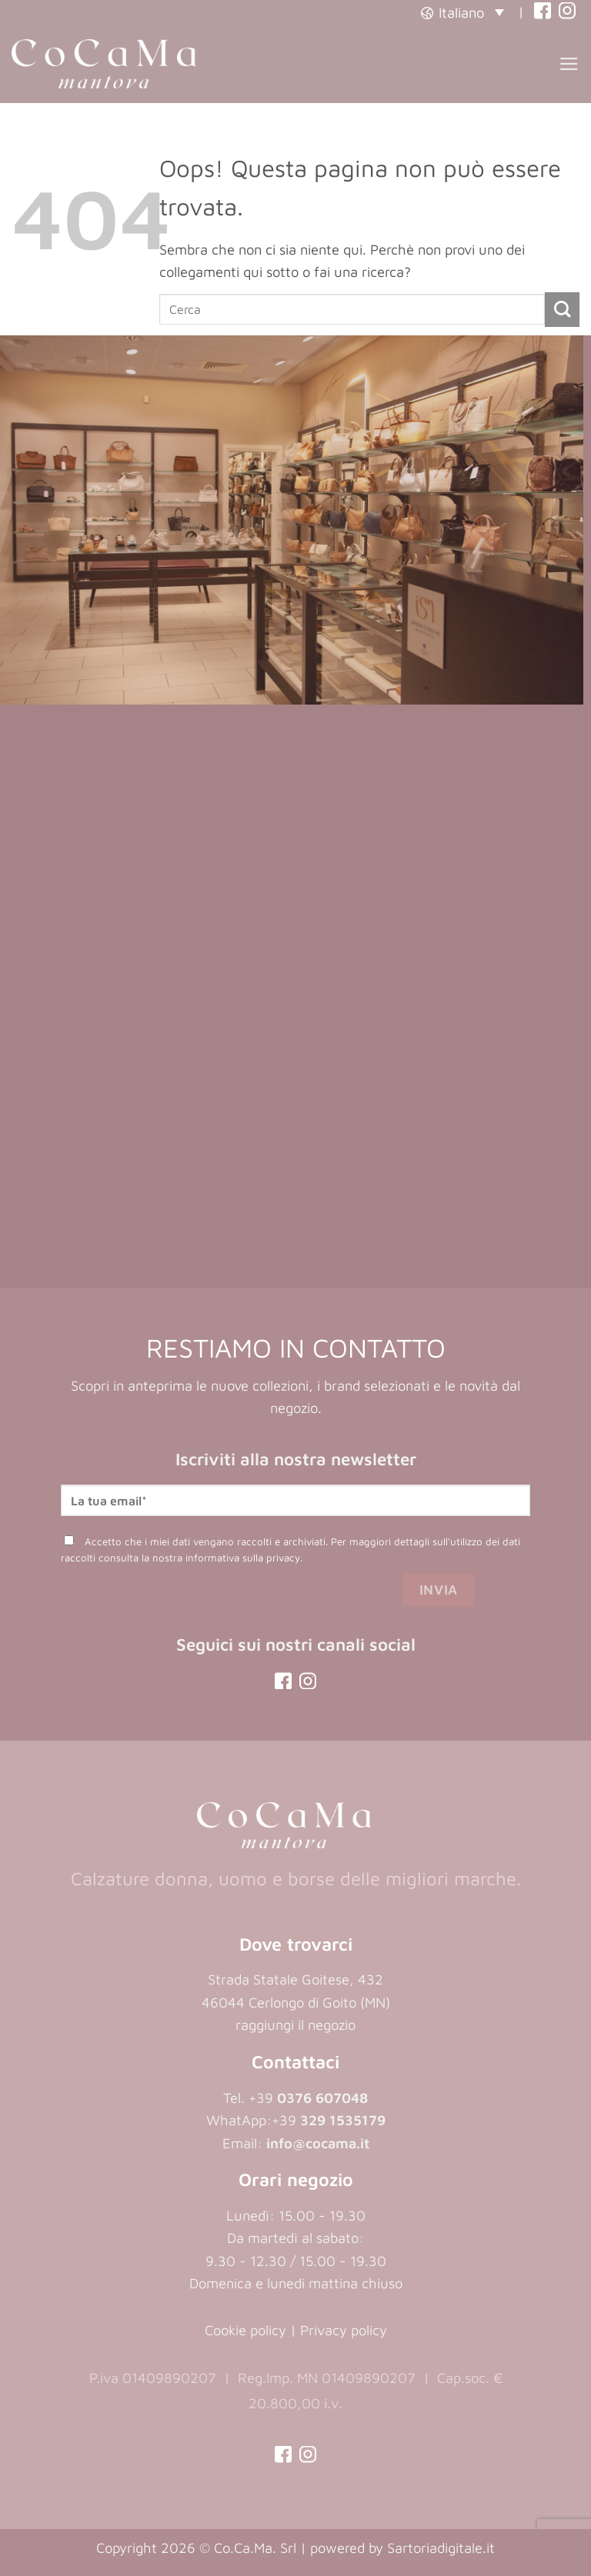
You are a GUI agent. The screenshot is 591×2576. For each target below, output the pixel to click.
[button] (462, 12)
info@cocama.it (317, 2142)
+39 (329, 2119)
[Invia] (562, 309)
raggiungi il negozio (295, 2024)
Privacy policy (343, 2329)
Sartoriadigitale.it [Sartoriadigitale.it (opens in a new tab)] (441, 2548)
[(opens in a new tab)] (542, 12)
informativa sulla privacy (242, 1557)
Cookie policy (245, 2329)
